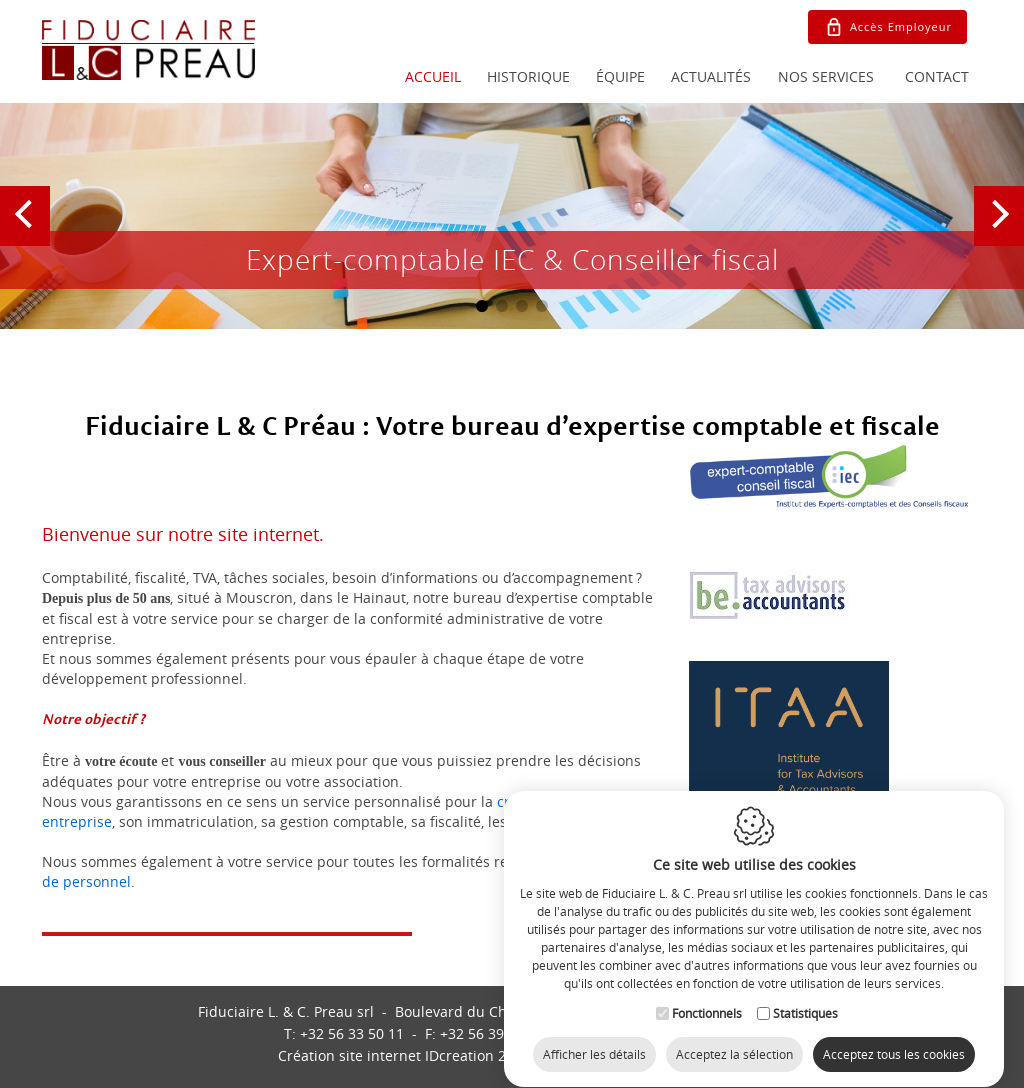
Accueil (433, 76)
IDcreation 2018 (404, 1055)
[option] (512, 216)
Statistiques (805, 995)
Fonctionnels (707, 995)
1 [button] (482, 306)
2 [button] (502, 306)
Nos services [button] (826, 76)
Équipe (620, 76)
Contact (937, 76)
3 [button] (522, 306)
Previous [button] (28, 233)
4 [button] (542, 306)
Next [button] (999, 233)
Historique (528, 76)
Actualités (711, 76)
